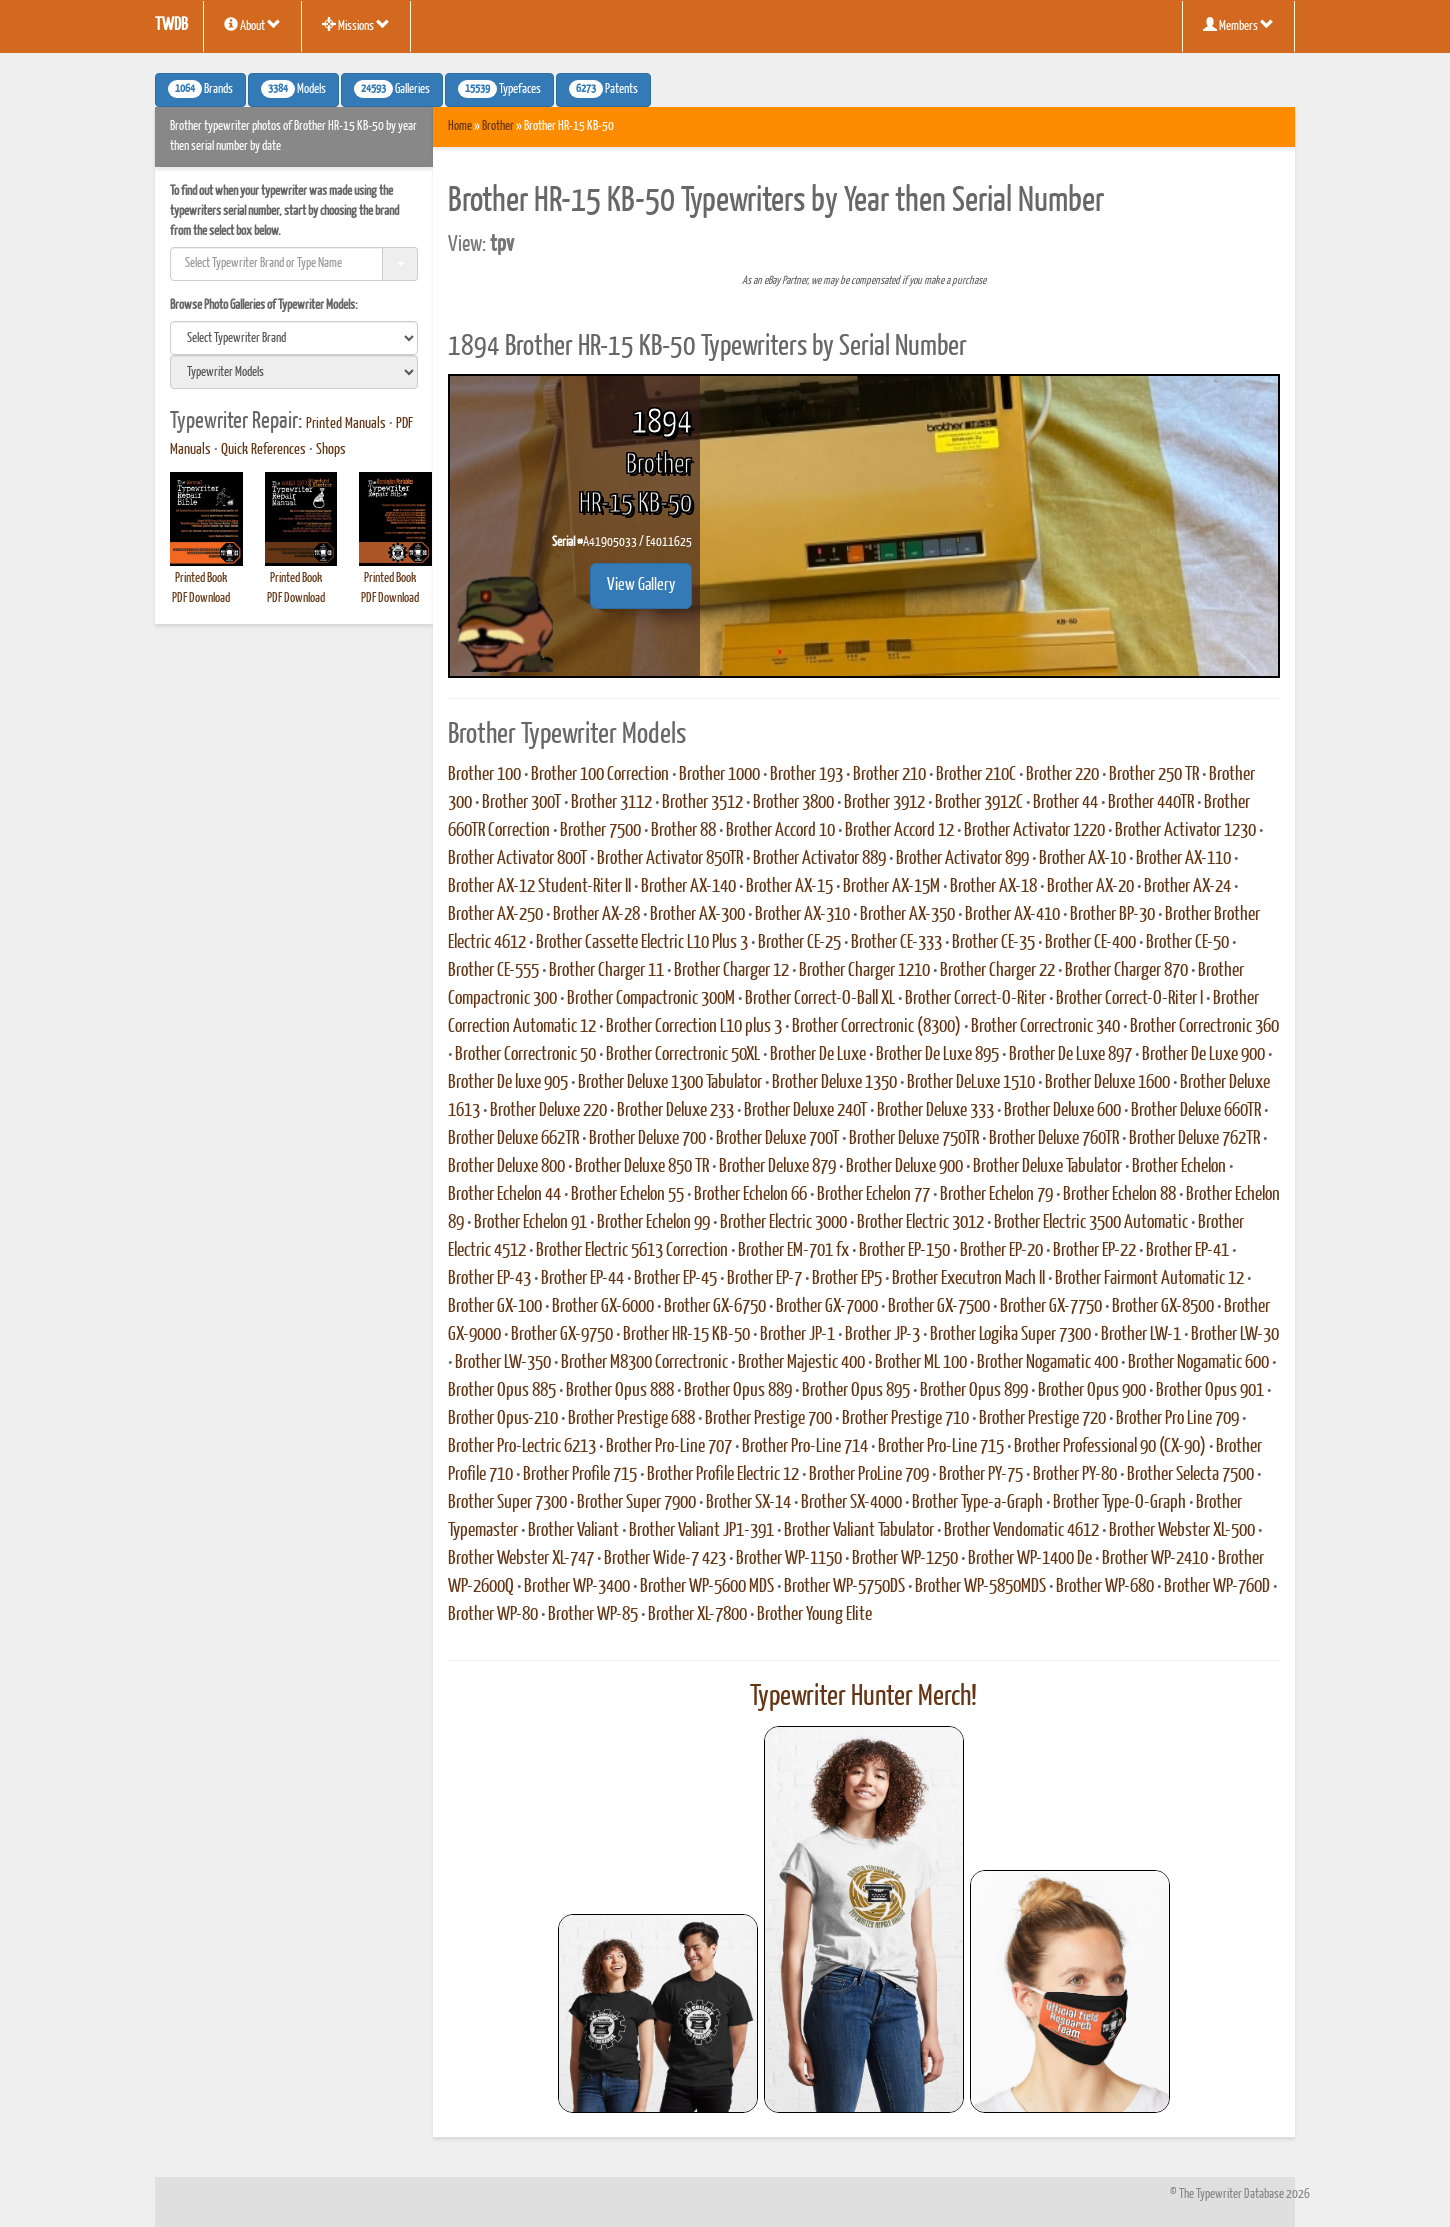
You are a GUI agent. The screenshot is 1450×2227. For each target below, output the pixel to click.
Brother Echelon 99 (653, 1223)
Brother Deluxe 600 (1062, 1111)
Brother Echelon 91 (530, 1223)
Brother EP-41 (1187, 1251)
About (252, 25)
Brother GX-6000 (603, 1307)
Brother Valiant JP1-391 (701, 1531)
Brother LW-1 (1141, 1335)
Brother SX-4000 (851, 1503)
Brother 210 (889, 775)
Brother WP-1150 (789, 1559)
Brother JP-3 (882, 1335)
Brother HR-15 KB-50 (686, 1335)
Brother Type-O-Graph (1119, 1503)
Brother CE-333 (896, 943)
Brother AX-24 (1187, 887)
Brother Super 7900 (636, 1503)
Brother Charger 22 (997, 971)
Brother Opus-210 (503, 1419)
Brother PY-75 (981, 1475)
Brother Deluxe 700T (777, 1139)
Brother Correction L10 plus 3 (694, 1027)
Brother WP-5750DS (844, 1587)
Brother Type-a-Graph (977, 1503)
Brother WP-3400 (577, 1587)
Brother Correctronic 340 (1045, 1027)
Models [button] (293, 89)
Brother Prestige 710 (905, 1419)
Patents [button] (603, 89)
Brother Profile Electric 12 (723, 1475)
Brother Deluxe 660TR (1196, 1111)
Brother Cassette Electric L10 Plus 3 (642, 943)
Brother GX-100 (495, 1307)
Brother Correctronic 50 (525, 1055)
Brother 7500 (600, 831)
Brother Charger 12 (731, 971)
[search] (294, 338)
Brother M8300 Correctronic (644, 1363)
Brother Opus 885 (502, 1391)
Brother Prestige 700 (768, 1419)
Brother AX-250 (495, 915)
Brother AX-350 (907, 915)
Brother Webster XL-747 (521, 1559)
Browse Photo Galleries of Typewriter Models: (264, 305)
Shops (331, 450)
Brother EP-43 (489, 1279)
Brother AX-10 (1082, 859)
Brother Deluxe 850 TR (642, 1167)
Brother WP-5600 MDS (707, 1587)
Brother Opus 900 (1092, 1391)
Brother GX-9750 (562, 1335)
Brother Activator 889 (819, 859)
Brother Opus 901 (1210, 1391)
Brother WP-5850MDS (980, 1587)
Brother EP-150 (904, 1251)
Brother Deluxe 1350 (834, 1083)
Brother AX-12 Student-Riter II (539, 887)
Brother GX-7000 (827, 1307)
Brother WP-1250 (905, 1559)
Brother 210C (976, 775)
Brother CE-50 (1187, 943)
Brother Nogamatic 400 (1047, 1363)
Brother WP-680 (1105, 1587)
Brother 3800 (793, 803)
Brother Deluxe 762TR (1194, 1139)
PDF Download (201, 598)
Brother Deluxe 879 (777, 1167)
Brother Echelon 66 (750, 1195)
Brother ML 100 (921, 1363)
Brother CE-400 (1090, 943)
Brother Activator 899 (962, 859)
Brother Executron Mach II (968, 1279)
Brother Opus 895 (856, 1391)
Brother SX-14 (748, 1503)
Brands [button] (200, 89)
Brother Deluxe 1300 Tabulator (670, 1083)
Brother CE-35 (993, 943)
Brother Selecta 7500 (1190, 1475)
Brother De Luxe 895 (937, 1055)
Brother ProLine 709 (869, 1475)
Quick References (263, 450)
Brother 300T (521, 803)
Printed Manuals (346, 424)
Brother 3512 (702, 803)
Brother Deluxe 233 (675, 1111)
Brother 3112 (611, 803)
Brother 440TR (1151, 803)
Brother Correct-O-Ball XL (820, 999)
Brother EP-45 (675, 1279)
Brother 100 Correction (600, 775)
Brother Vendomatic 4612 (1021, 1531)
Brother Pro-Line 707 (669, 1447)
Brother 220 (1062, 775)
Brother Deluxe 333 (935, 1111)
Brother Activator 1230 (1185, 831)
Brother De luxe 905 (508, 1083)
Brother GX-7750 (1051, 1307)
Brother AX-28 (596, 915)
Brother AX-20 (1090, 887)
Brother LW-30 (1235, 1335)
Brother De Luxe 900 (1203, 1055)
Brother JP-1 (797, 1335)
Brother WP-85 (593, 1615)
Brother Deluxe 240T (805, 1111)
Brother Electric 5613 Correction (632, 1251)
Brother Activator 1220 (1034, 831)
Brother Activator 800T (517, 859)
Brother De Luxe (818, 1055)
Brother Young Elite (814, 1615)
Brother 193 (806, 775)
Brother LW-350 (503, 1363)
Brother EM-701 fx (793, 1251)
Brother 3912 (884, 803)
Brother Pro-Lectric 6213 (522, 1447)
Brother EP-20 (1001, 1251)
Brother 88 (683, 831)
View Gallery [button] (641, 585)
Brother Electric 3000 (783, 1223)
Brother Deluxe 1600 (1107, 1083)
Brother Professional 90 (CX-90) (1110, 1447)
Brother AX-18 (993, 887)
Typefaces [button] (499, 89)
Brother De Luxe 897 (1070, 1055)
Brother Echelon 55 (627, 1195)
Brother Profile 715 (580, 1475)
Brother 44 (1065, 803)
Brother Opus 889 (738, 1391)
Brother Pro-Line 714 (805, 1447)
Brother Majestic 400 (801, 1363)
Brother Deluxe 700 (647, 1139)
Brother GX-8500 (1163, 1307)
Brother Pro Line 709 (1177, 1419)
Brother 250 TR (1154, 775)
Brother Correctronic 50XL (683, 1055)
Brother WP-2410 (1155, 1559)
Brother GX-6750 (715, 1307)
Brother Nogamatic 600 (1198, 1363)
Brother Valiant (573, 1531)
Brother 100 (484, 775)
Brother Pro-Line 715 (941, 1447)
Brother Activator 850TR (670, 859)
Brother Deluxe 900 (904, 1167)
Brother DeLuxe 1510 (971, 1083)
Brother (498, 126)
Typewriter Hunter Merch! (863, 1697)
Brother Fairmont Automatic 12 (1149, 1279)
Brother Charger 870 (1126, 971)
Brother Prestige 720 (1042, 1419)
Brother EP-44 (582, 1279)
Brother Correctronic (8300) (876, 1027)
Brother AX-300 (697, 915)
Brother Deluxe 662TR (513, 1139)
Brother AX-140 (688, 887)
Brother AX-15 (789, 887)
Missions (356, 25)
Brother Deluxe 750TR (914, 1139)
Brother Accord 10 (780, 831)
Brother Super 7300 (507, 1503)
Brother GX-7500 (939, 1307)
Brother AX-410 (1012, 915)
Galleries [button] (392, 89)
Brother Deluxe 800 (506, 1167)
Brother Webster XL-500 (1182, 1531)
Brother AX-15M (891, 887)
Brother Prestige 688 (631, 1419)
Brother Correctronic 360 (1204, 1027)
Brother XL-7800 (697, 1615)
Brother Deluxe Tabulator (1047, 1167)
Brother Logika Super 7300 (1010, 1335)
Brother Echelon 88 (1119, 1195)
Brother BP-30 (1112, 915)
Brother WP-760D (1217, 1587)
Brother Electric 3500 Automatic (1091, 1223)
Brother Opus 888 (620, 1391)
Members (1238, 25)
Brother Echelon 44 (504, 1195)
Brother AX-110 (1183, 859)
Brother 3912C (979, 803)
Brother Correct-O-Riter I (1129, 999)
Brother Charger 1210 (864, 971)
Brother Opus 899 (974, 1391)
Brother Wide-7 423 (665, 1559)
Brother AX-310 (802, 915)
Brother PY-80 (1075, 1475)
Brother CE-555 (493, 971)
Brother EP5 (847, 1279)
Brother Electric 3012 (920, 1223)
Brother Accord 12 (899, 831)
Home (460, 126)
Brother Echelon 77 (873, 1195)
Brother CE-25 (799, 943)
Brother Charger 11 (606, 971)
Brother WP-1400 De (1030, 1559)
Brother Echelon (1179, 1167)
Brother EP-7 (764, 1279)
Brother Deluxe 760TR (1054, 1139)
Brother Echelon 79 (996, 1195)
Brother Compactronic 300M (651, 999)
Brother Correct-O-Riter (975, 999)
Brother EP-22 (1094, 1251)
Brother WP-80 (493, 1615)
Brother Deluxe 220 (548, 1111)
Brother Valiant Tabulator (859, 1531)
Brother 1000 (719, 775)
